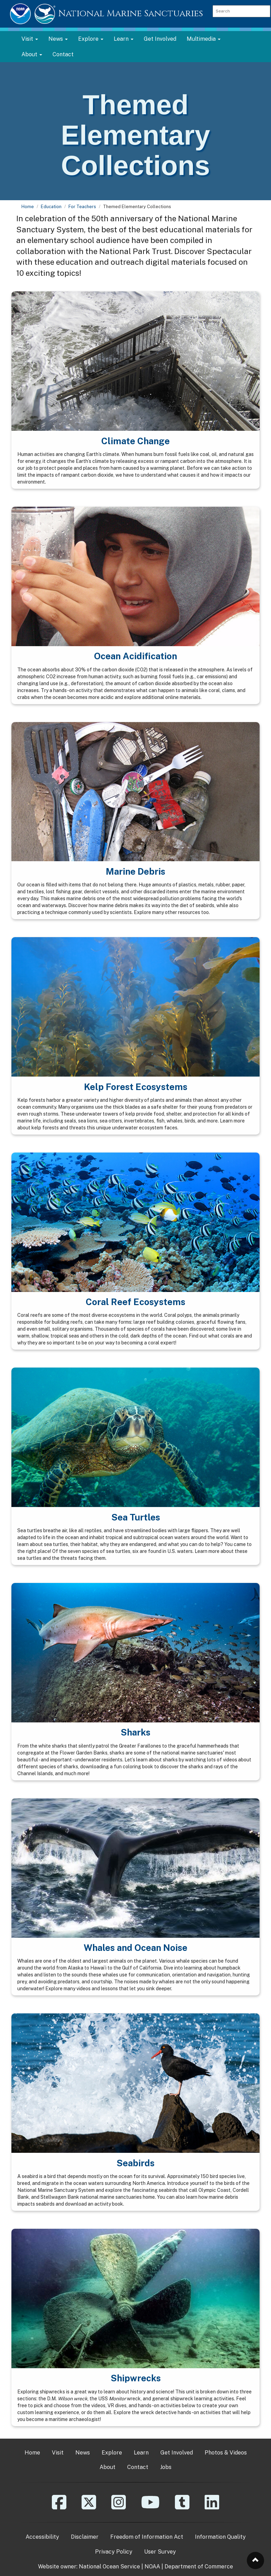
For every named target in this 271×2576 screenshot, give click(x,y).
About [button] (31, 54)
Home (27, 206)
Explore (112, 2452)
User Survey (160, 2551)
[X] (89, 2507)
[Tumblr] (182, 2507)
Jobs (165, 2467)
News (82, 2452)
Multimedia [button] (204, 39)
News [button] (58, 39)
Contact (63, 54)
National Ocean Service (109, 2566)
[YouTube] (150, 2507)
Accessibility (42, 2537)
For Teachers (82, 206)
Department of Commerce (199, 2566)
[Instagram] (119, 2507)
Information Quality (220, 2537)
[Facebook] (59, 2507)
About (107, 2467)
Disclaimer (85, 2537)
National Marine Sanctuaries (130, 14)
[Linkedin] (212, 2507)
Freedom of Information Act (146, 2537)
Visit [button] (29, 39)
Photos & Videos (226, 2452)
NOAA (152, 2566)
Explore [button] (90, 39)
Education (51, 206)
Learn (141, 2452)
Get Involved (160, 39)
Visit (58, 2452)
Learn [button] (123, 39)
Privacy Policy (113, 2551)
